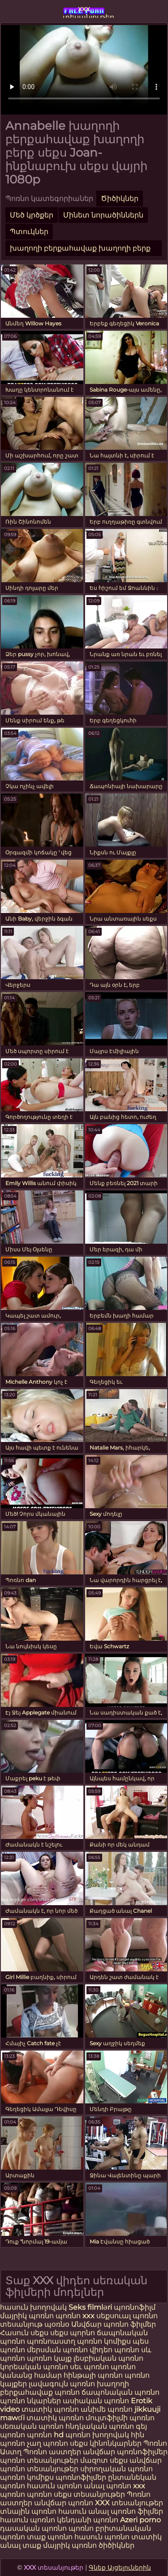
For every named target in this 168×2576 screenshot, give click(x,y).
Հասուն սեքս (25, 2333)
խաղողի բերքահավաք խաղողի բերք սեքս (80, 250)
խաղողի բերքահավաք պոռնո (64, 2388)
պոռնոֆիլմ (134, 2307)
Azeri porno (140, 2520)
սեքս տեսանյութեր (89, 2494)
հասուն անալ (84, 2511)
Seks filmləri (91, 2307)
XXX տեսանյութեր (129, 2503)
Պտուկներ (29, 231)
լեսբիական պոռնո (108, 2358)
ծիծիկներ (116, 2545)
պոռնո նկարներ (30, 2401)
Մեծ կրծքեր (31, 215)
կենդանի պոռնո (88, 2520)
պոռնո (39, 2494)
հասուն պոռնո (54, 2486)
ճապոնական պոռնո (120, 2392)
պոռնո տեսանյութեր (39, 2460)
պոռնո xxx (75, 2316)
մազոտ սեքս (104, 2460)
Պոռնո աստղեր (52, 2452)
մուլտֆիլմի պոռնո (120, 2418)
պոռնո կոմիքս (104, 2341)
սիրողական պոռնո (116, 2469)
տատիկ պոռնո (50, 2409)
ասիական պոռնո (96, 2401)
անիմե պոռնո (107, 2409)
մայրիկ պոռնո (27, 2316)
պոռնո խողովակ (97, 2435)
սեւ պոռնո (89, 2367)
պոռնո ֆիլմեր (137, 2511)
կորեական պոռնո (34, 2367)
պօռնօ (57, 2324)
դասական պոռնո (34, 2528)
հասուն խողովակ (34, 2307)
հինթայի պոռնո (93, 2375)
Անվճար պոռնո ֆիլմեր (113, 2324)
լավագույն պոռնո (62, 2384)
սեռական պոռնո (32, 2426)
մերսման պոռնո (57, 2350)
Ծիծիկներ (119, 198)
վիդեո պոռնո (114, 2350)
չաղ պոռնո (47, 2443)
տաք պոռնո (50, 2537)
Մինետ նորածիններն (103, 215)
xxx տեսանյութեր (84, 11)
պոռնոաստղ (51, 2341)
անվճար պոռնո (63, 2503)
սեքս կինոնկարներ (106, 2443)
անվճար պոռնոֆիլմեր (125, 2452)
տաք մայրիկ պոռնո (60, 2545)
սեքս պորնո (73, 2333)
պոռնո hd (45, 2435)
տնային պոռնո (28, 2511)
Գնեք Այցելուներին (120, 2567)
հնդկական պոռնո (99, 2426)
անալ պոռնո (107, 2486)
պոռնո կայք (49, 2358)
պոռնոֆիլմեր (81, 2477)
